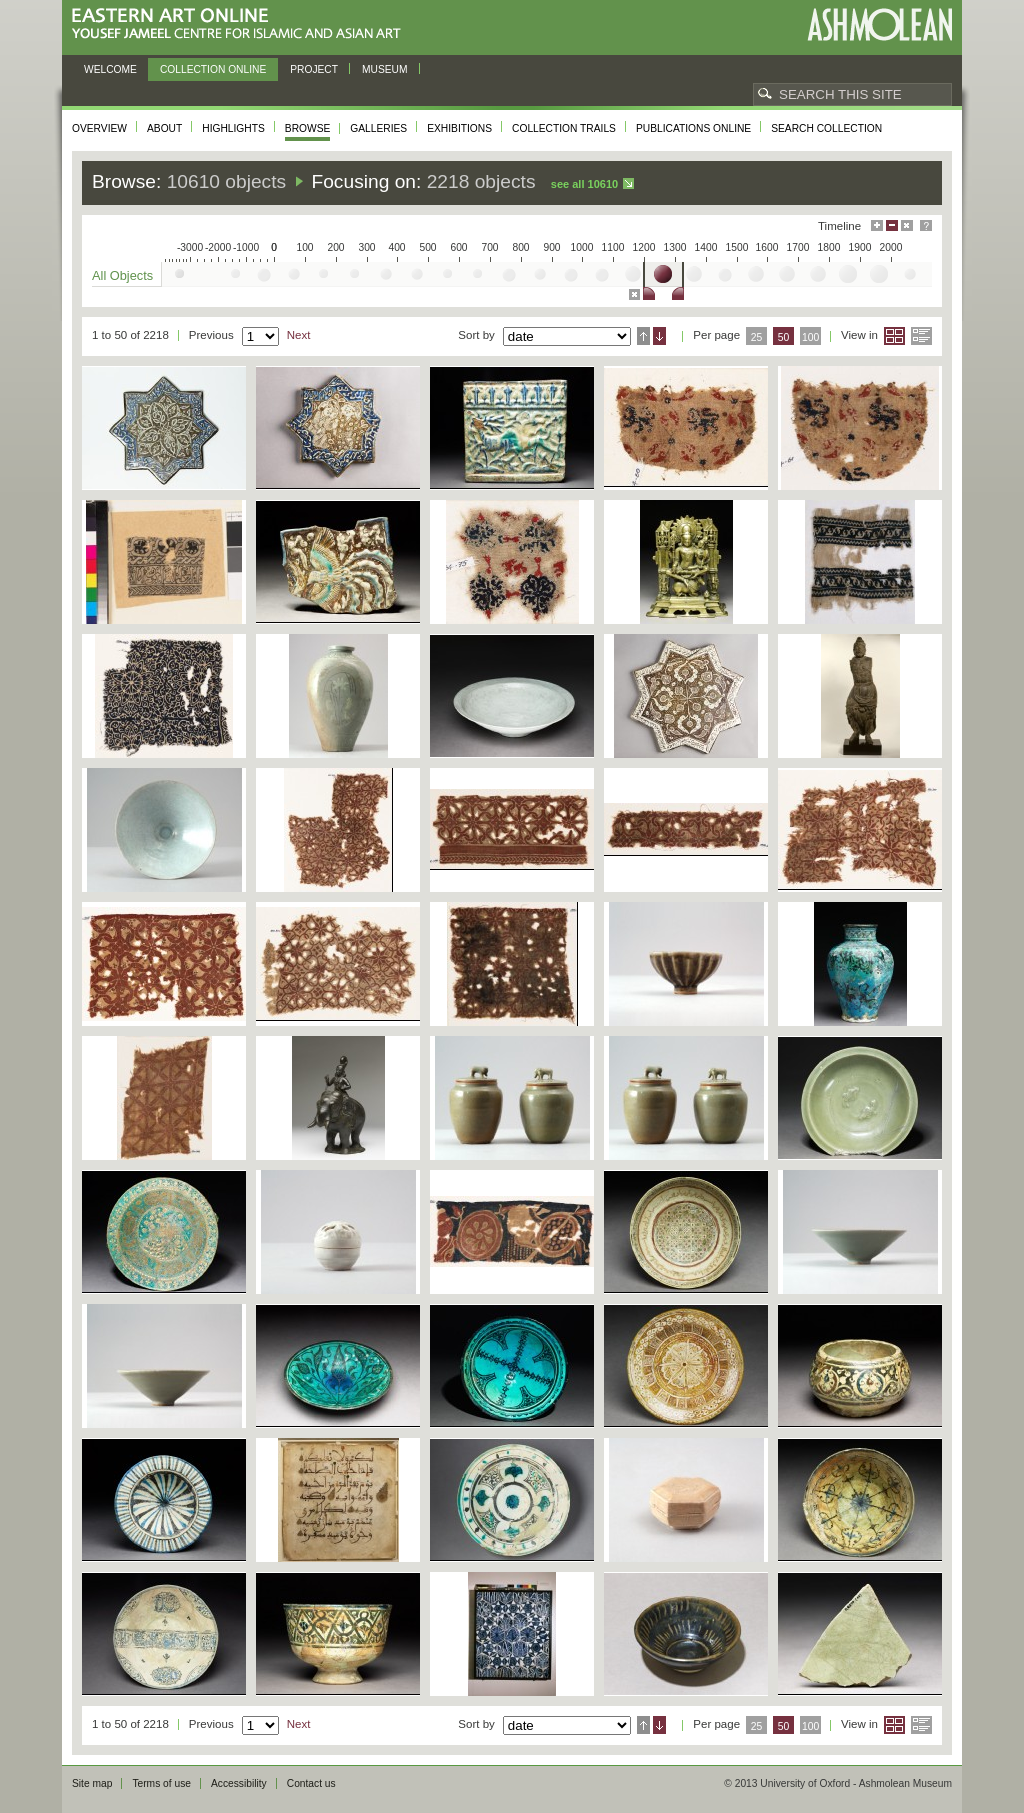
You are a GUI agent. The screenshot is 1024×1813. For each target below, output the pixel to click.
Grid (894, 336)
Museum (385, 69)
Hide (907, 225)
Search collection (826, 128)
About (164, 128)
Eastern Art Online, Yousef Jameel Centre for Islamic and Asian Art (241, 24)
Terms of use (161, 1783)
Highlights (233, 128)
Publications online (693, 128)
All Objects (122, 275)
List (921, 336)
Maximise (877, 225)
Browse (308, 128)
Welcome (110, 69)
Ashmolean (879, 24)
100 (810, 337)
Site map (92, 1783)
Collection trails (564, 128)
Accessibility (239, 1783)
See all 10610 (584, 184)
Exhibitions (459, 128)
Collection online (213, 69)
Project (314, 69)
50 (784, 337)
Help (926, 225)
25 (757, 337)
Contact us (311, 1783)
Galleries (378, 128)
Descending (659, 336)
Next (299, 335)
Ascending (643, 336)
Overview (99, 128)
